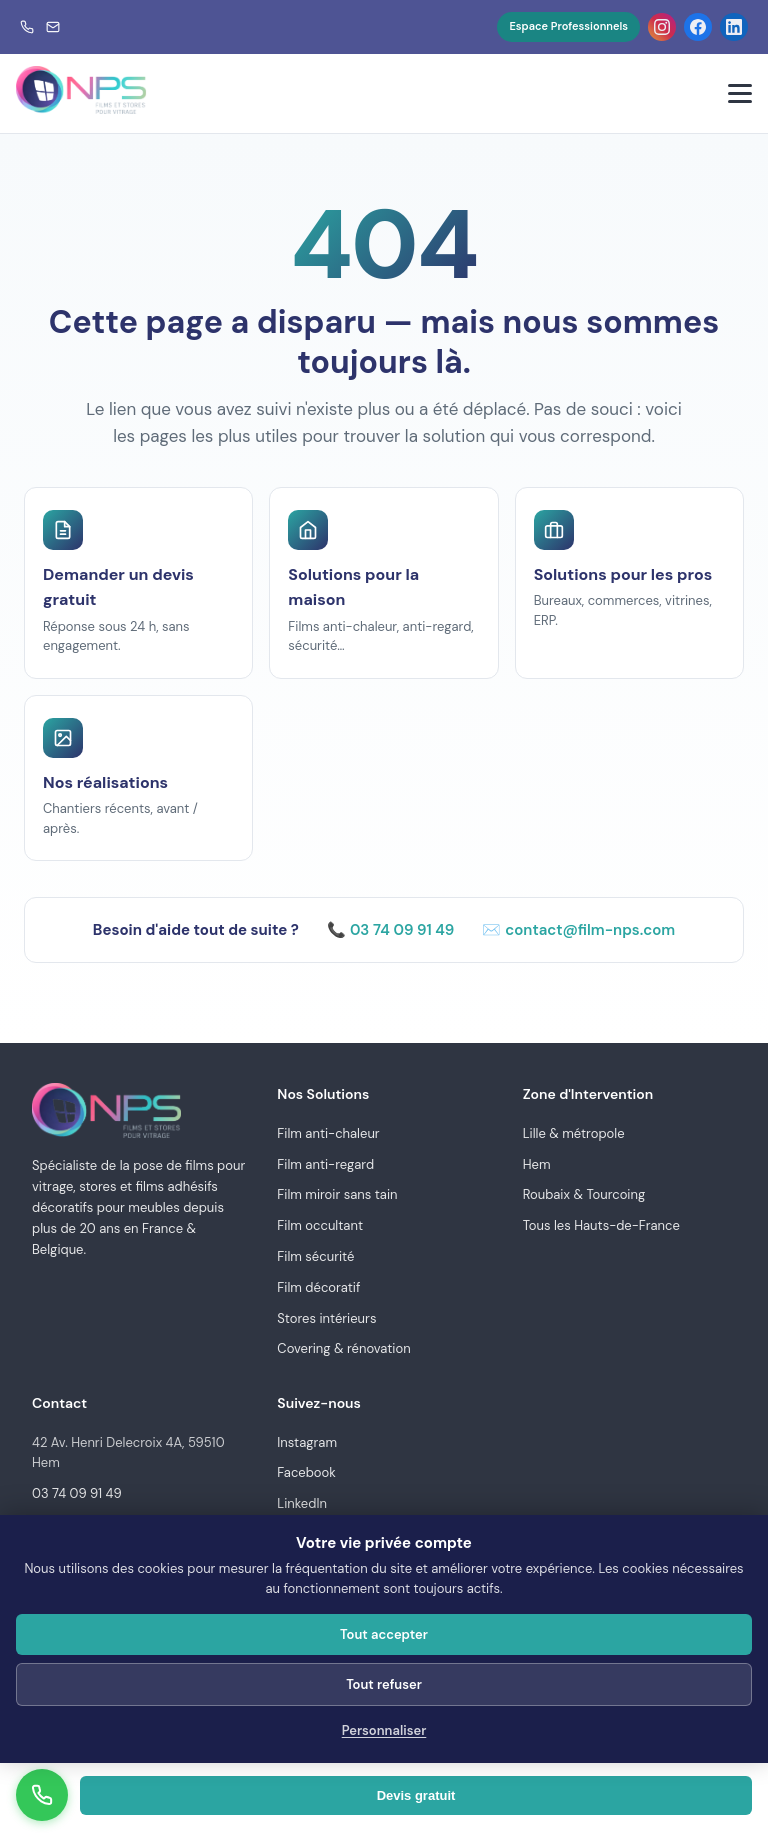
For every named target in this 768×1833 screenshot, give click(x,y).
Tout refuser (384, 1684)
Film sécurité (315, 1256)
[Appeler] (42, 1795)
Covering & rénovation (343, 1348)
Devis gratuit (416, 1795)
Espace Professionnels (568, 26)
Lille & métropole (574, 1133)
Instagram (307, 1442)
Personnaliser (384, 1730)
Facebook (306, 1472)
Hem (537, 1164)
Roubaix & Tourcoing (584, 1194)
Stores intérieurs (326, 1318)
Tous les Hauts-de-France (601, 1225)
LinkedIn (302, 1503)
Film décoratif (318, 1287)
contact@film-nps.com (590, 930)
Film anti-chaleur (328, 1133)
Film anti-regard (325, 1164)
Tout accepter (384, 1634)
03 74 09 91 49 (402, 930)
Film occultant (320, 1225)
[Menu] (740, 93)
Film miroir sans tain (337, 1194)
